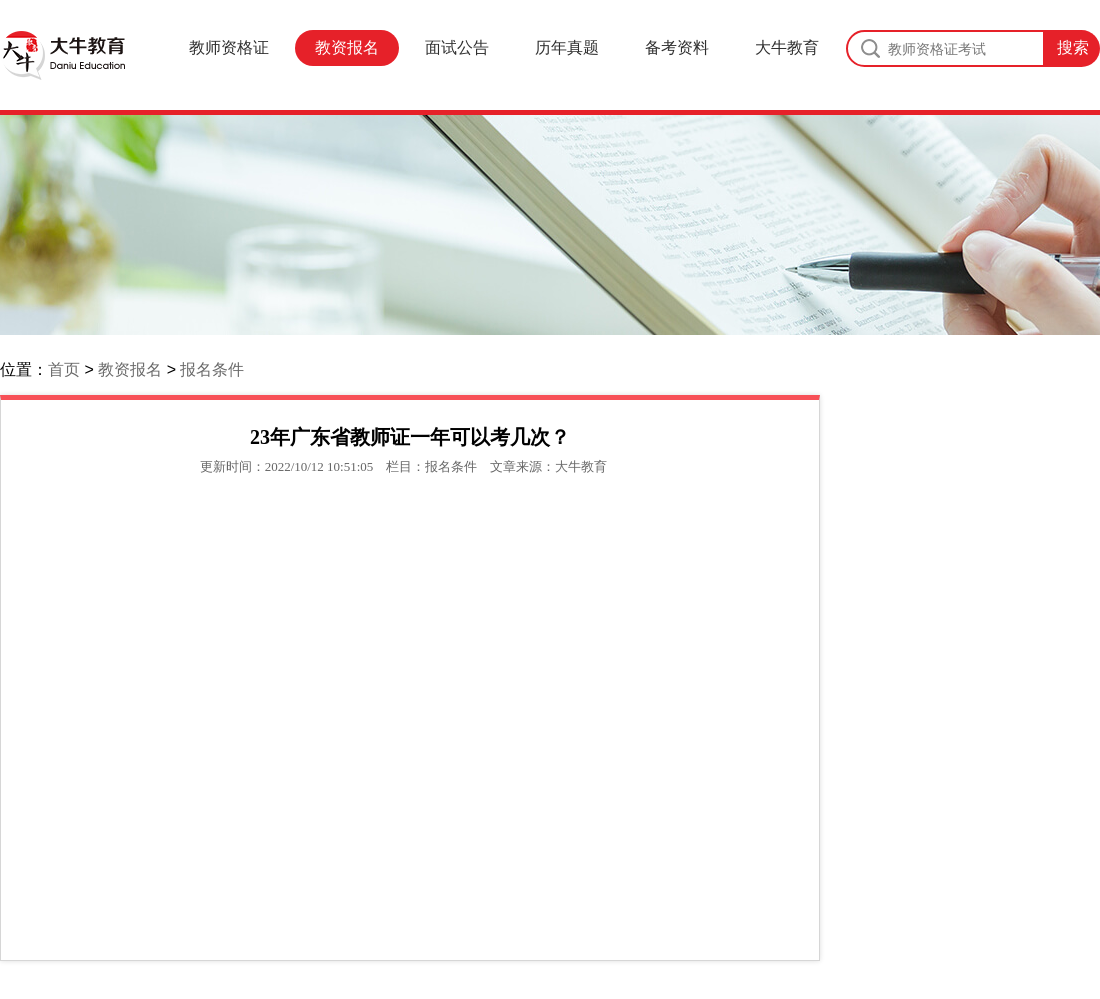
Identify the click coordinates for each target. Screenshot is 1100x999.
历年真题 (567, 47)
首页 (64, 369)
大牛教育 (787, 47)
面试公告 (457, 47)
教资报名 (347, 47)
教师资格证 (229, 47)
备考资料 (677, 47)
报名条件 (212, 369)
